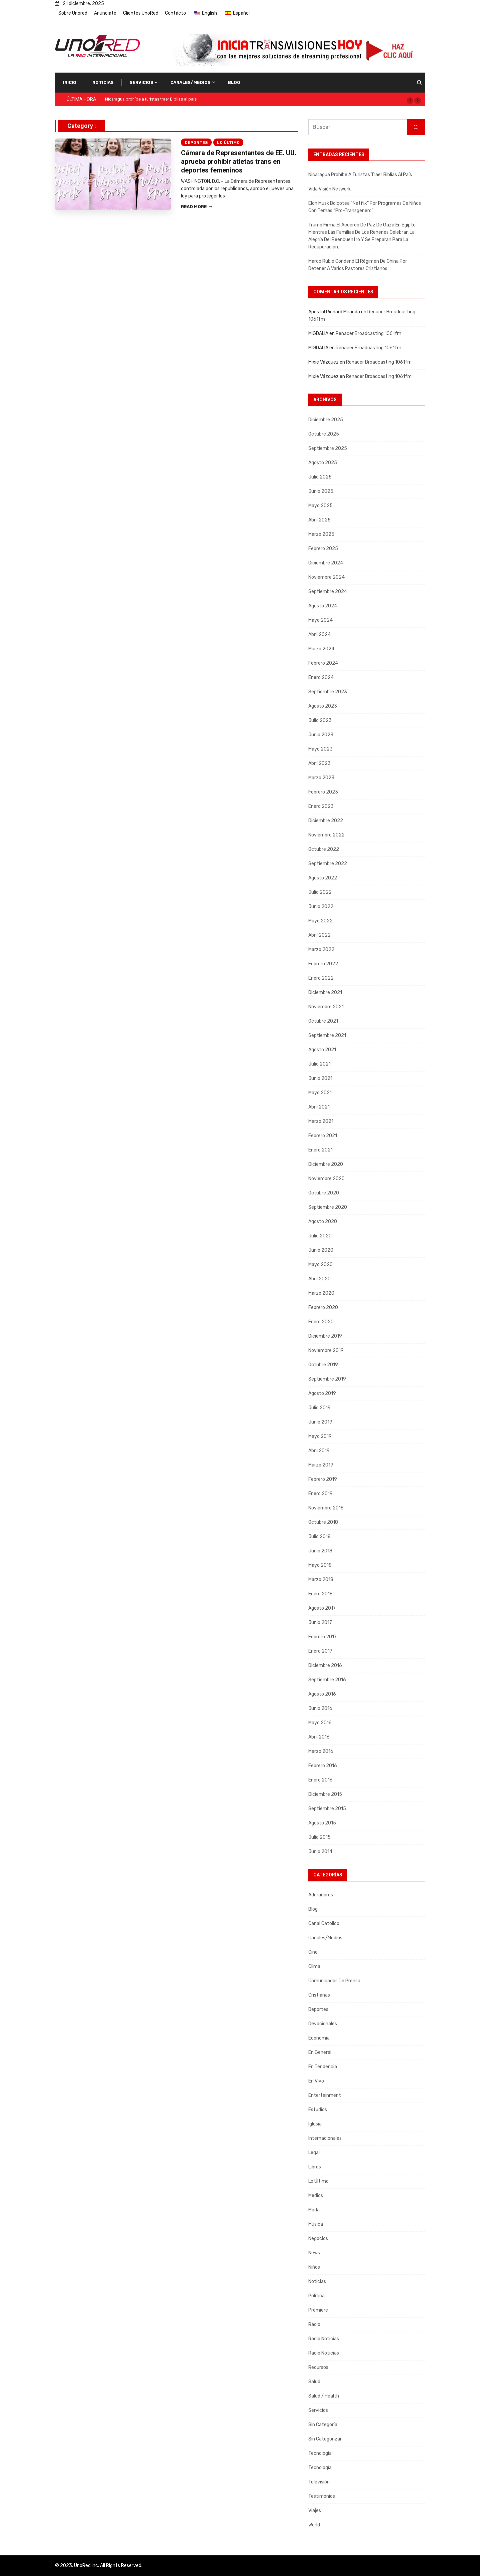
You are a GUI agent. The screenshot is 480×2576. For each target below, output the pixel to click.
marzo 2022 (321, 949)
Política (316, 2296)
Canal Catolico (323, 1923)
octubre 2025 (323, 434)
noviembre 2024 (326, 577)
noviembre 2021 (326, 1007)
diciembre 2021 (325, 992)
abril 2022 (319, 935)
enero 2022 (321, 978)
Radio (314, 2324)
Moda (314, 2210)
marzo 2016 (320, 1751)
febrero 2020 (323, 1307)
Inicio (69, 82)
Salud (314, 2382)
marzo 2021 (320, 1121)
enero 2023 (321, 806)
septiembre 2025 (327, 448)
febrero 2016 (322, 1766)
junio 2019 (320, 1422)
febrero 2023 (323, 792)
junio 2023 (320, 735)
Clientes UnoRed (140, 13)
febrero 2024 (323, 663)
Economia (319, 2038)
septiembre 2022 (327, 863)
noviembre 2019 (326, 1350)
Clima (314, 1966)
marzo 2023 (321, 778)
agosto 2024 (322, 606)
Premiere (318, 2310)
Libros (314, 2167)
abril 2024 (319, 634)
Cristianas (319, 1995)
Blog (234, 82)
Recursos (318, 2367)
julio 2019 (319, 1408)
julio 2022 (320, 892)
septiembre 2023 (327, 692)
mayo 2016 (320, 1723)
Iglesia (315, 2124)
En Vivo (316, 2081)
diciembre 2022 (325, 820)
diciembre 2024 (325, 563)
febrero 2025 (323, 548)
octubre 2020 (323, 1193)
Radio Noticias (323, 2339)
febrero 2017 (322, 1637)
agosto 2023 (322, 706)
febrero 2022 (323, 964)
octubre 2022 (323, 849)
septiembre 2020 (327, 1207)
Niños (314, 2267)
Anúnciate (105, 13)
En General (319, 2052)
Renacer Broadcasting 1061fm (368, 333)
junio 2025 (320, 491)
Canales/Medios (190, 82)
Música (315, 2224)
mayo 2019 (320, 1436)
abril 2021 (319, 1107)
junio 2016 (320, 1708)
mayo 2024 (320, 620)
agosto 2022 (322, 878)
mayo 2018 (320, 1565)
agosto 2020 (322, 1221)
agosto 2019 (322, 1393)
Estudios (317, 2109)
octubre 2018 (323, 1522)
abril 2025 (319, 520)
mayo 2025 (320, 505)
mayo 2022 (320, 921)
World (314, 2525)
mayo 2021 (320, 1093)
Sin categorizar (325, 2439)
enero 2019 (320, 1493)
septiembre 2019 (327, 1379)
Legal (314, 2152)
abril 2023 (319, 763)
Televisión (319, 2482)
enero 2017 (320, 1651)
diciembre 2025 (325, 420)
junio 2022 (320, 906)
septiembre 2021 (327, 1035)
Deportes (196, 142)
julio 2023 (320, 720)
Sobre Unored (72, 13)
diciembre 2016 (325, 1665)
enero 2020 (321, 1322)
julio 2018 (319, 1536)
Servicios (141, 82)
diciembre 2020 (325, 1164)
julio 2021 (319, 1064)
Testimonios (321, 2496)
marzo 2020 (321, 1293)
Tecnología (320, 2453)
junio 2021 (320, 1078)
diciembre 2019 (325, 1336)
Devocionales (322, 2024)
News (314, 2253)
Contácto (175, 13)
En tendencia (322, 2067)
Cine (313, 1952)
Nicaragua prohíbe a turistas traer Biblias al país (151, 99)
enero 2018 (320, 1594)
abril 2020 (319, 1279)
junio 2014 (320, 1851)
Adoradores (320, 1895)
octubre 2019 (323, 1365)
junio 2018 (320, 1551)
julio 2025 (320, 477)
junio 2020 (320, 1250)
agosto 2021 (322, 1050)
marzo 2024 (321, 649)
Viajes (314, 2510)
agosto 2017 (322, 1608)
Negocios (318, 2238)
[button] (410, 100)
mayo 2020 (320, 1264)
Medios (315, 2195)
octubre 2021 (323, 1021)
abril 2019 (319, 1450)
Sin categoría (322, 2424)
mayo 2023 (320, 749)
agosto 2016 (322, 1694)
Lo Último (228, 142)
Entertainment (324, 2095)
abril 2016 (319, 1737)
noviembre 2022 (326, 835)
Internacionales (325, 2138)
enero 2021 (320, 1150)
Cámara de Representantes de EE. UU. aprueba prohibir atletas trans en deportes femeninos (238, 161)
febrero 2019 (322, 1479)
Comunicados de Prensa (334, 1981)
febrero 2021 (322, 1135)
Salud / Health (323, 2396)
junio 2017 (320, 1622)
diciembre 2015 (325, 1794)
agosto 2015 (322, 1823)
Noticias (103, 82)
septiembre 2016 (327, 1680)
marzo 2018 (320, 1579)
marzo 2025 (321, 534)
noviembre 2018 (326, 1508)
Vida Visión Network (329, 189)
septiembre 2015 (327, 1808)
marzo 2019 (320, 1465)
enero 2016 (320, 1780)
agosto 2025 (322, 463)
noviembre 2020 (326, 1178)
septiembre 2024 (327, 591)
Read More (196, 206)
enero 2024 (321, 677)
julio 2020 (320, 1236)
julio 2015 (319, 1837)
